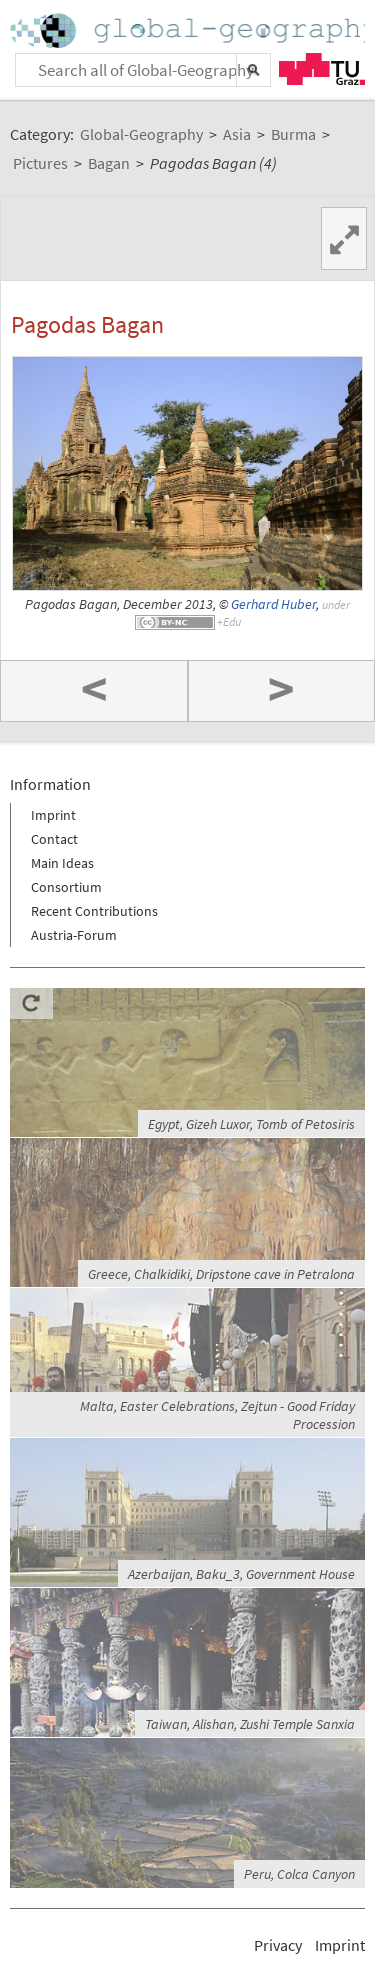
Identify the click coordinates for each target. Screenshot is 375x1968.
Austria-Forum (74, 935)
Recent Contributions (94, 911)
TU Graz (322, 69)
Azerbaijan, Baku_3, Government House (241, 1574)
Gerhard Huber (273, 604)
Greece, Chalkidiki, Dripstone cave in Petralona (221, 1274)
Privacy (278, 1945)
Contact (54, 839)
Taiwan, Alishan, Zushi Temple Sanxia (250, 1724)
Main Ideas (62, 863)
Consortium (66, 887)
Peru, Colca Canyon (299, 1874)
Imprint (53, 815)
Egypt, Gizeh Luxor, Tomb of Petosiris (251, 1124)
